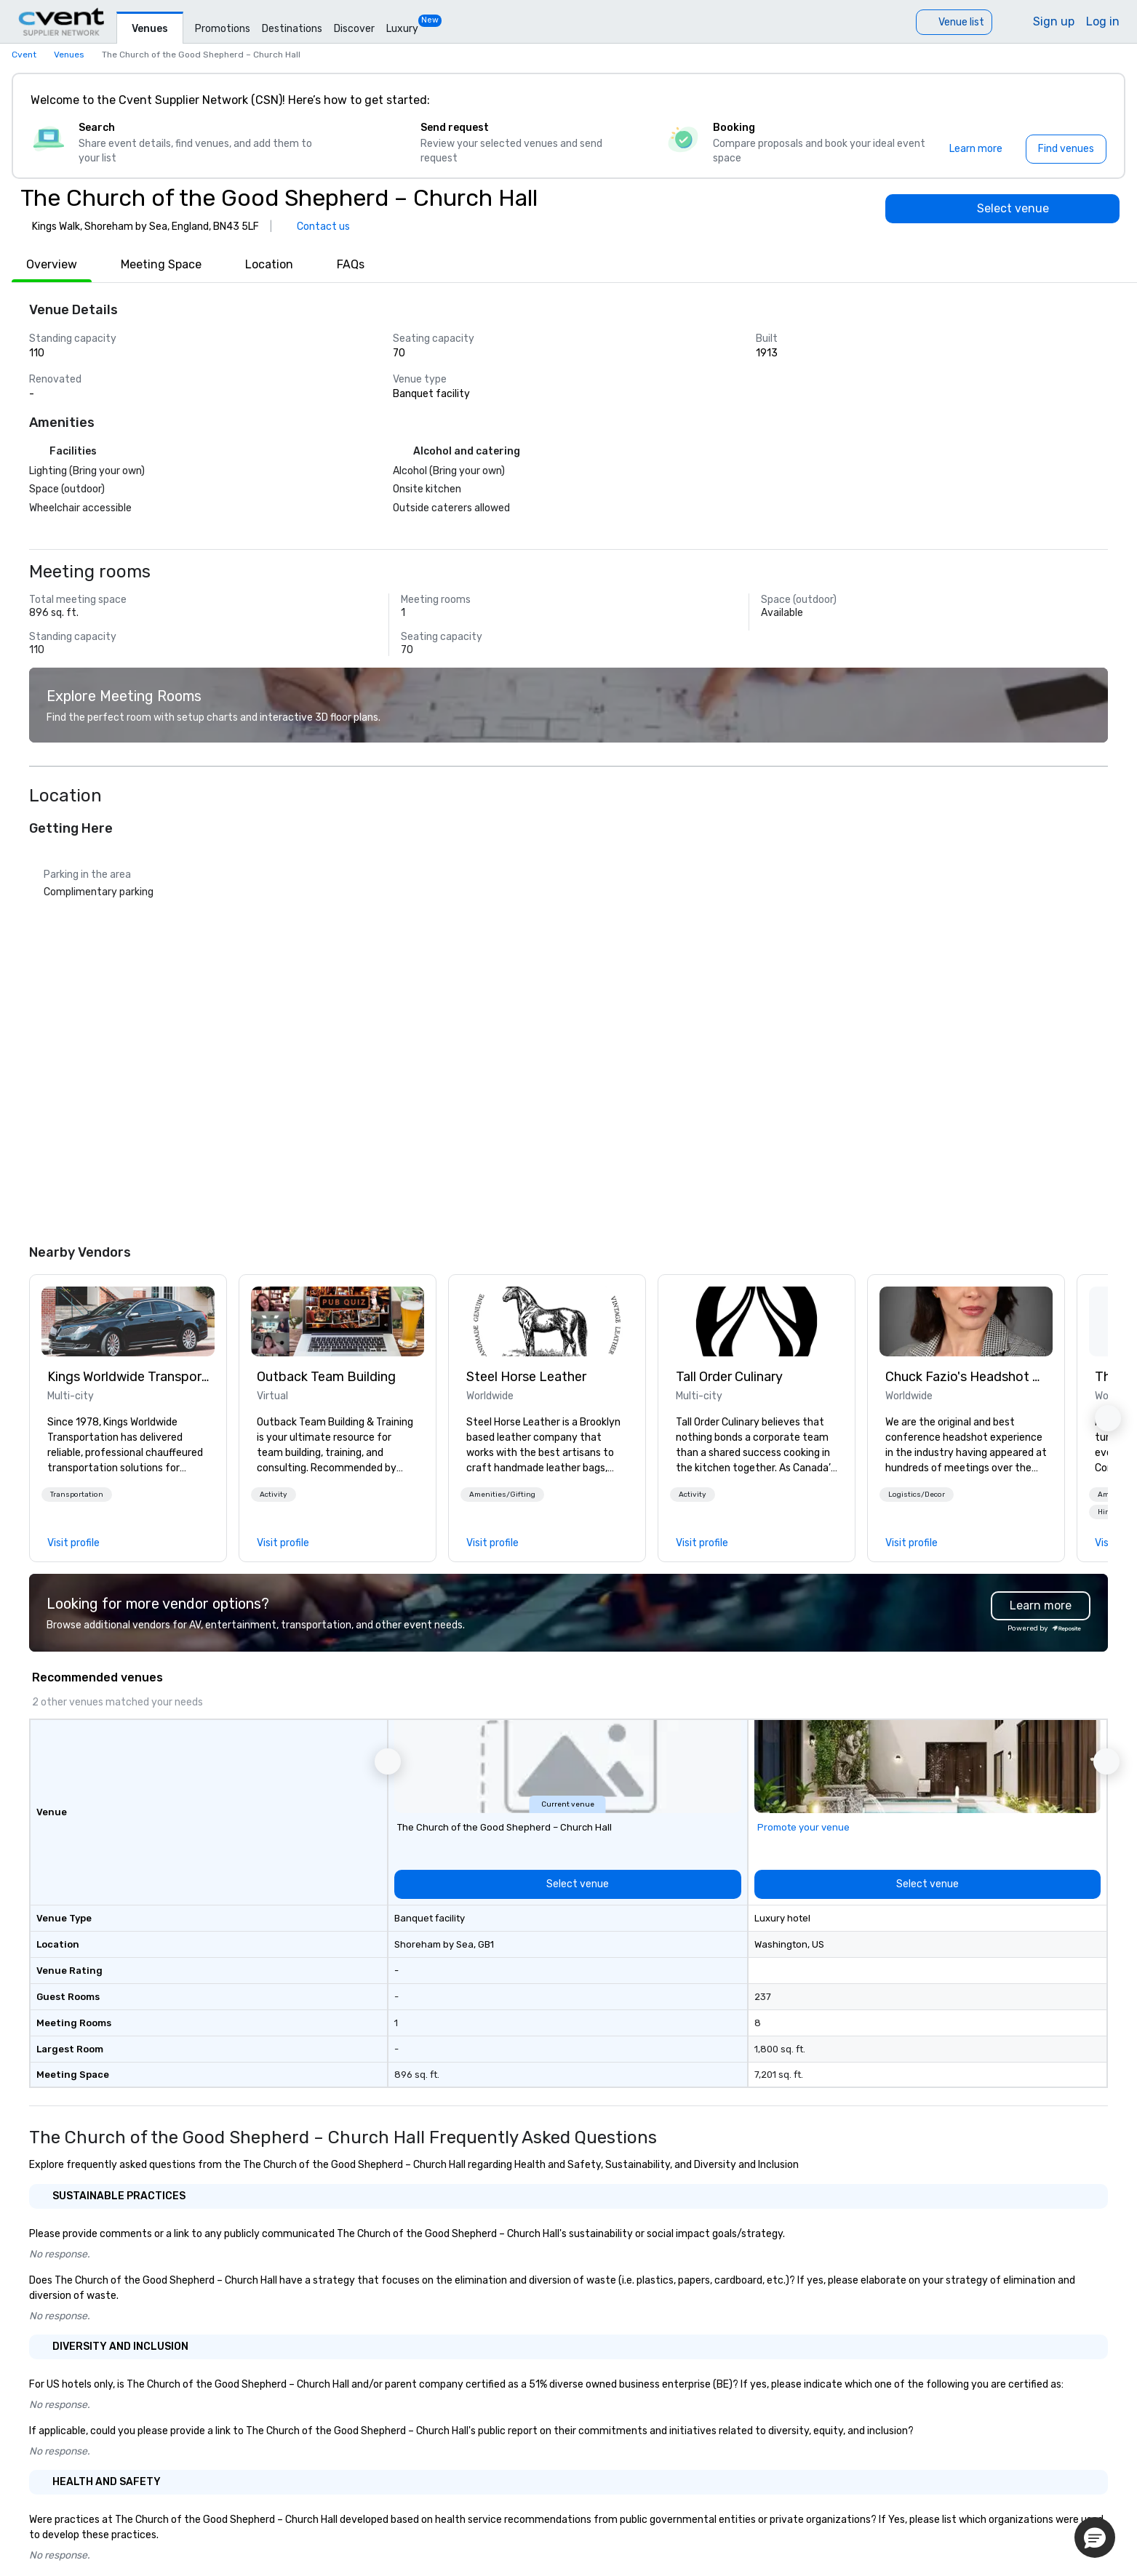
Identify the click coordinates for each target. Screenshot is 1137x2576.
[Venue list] (954, 22)
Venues (150, 29)
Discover (354, 29)
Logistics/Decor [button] (916, 1494)
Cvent (24, 54)
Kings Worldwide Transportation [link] (128, 1377)
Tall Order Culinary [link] (729, 1377)
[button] (76, 1494)
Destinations (292, 29)
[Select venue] (1002, 208)
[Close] (1091, 100)
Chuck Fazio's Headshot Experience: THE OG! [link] (966, 1377)
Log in (1103, 21)
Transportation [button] (76, 1494)
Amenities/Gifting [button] (502, 1494)
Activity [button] (273, 1494)
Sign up (1053, 21)
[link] (128, 1321)
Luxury (402, 29)
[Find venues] (1066, 149)
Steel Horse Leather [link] (526, 1377)
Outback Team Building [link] (326, 1377)
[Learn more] (976, 149)
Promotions (222, 29)
